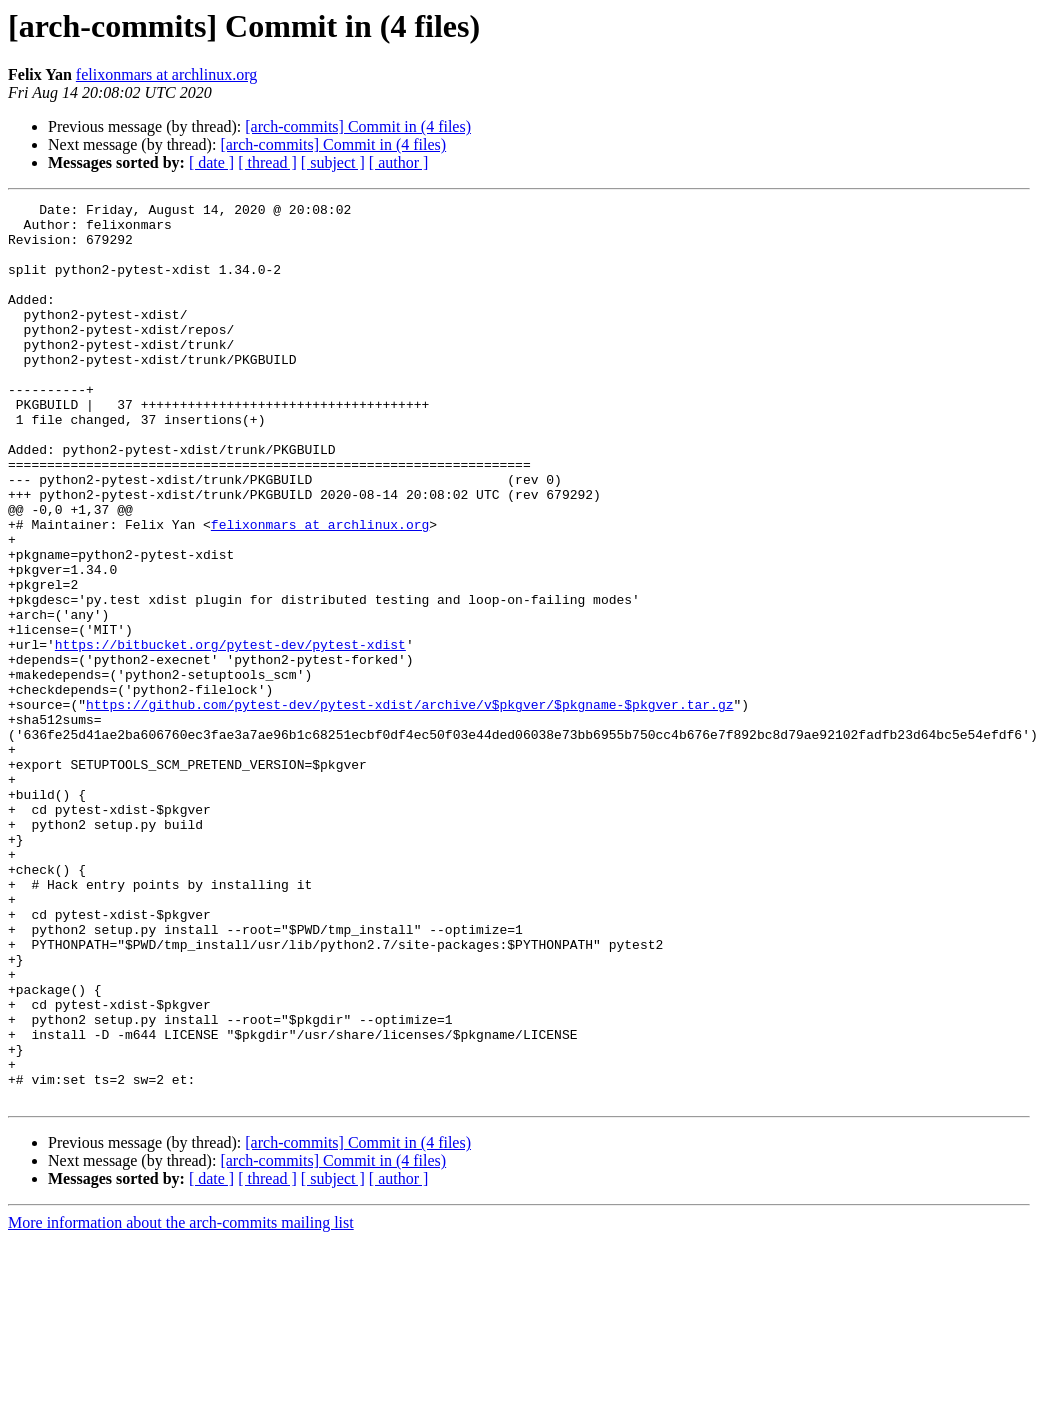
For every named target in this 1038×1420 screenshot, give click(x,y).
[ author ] (399, 162)
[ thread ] (267, 162)
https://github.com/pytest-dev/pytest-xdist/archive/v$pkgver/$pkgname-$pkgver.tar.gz (409, 806)
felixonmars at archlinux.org (166, 74)
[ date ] (211, 162)
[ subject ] (333, 162)
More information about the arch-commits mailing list (181, 1402)
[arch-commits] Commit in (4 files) (358, 126)
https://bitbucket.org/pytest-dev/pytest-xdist (230, 734)
